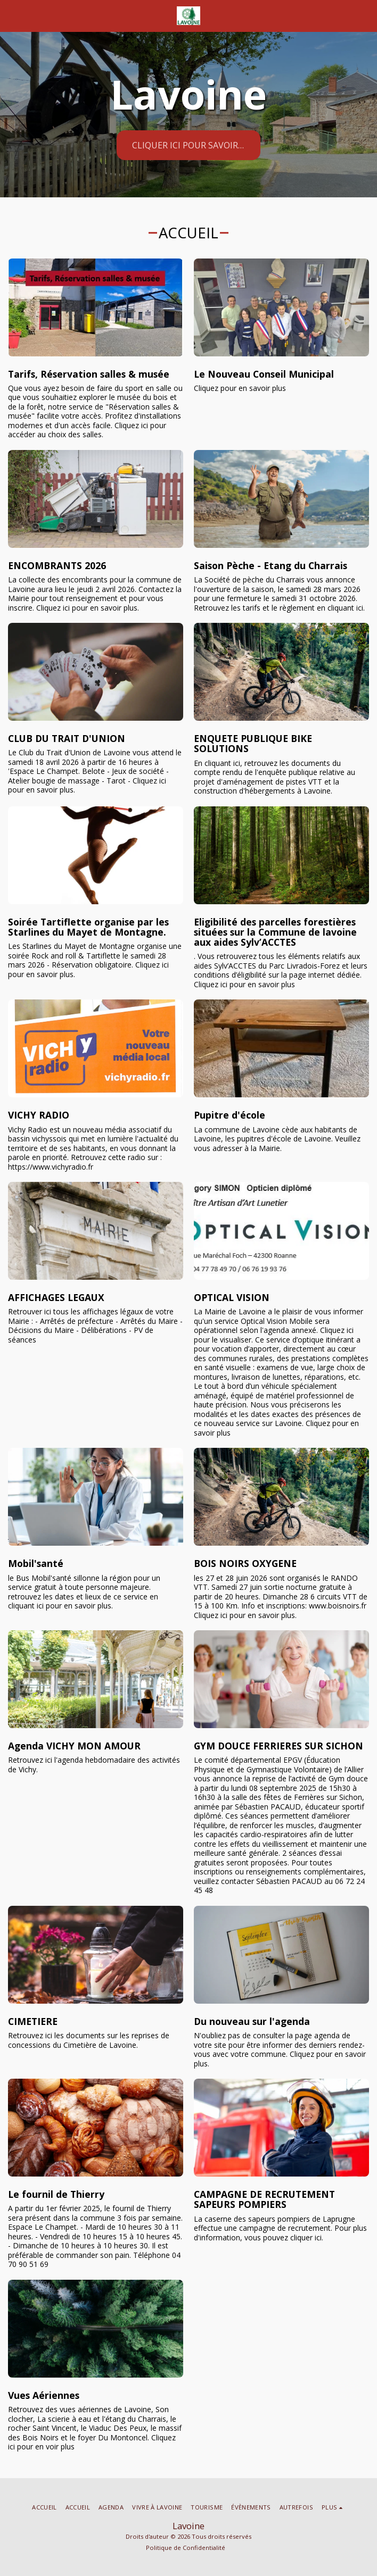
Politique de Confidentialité (185, 2548)
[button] (12, 15)
